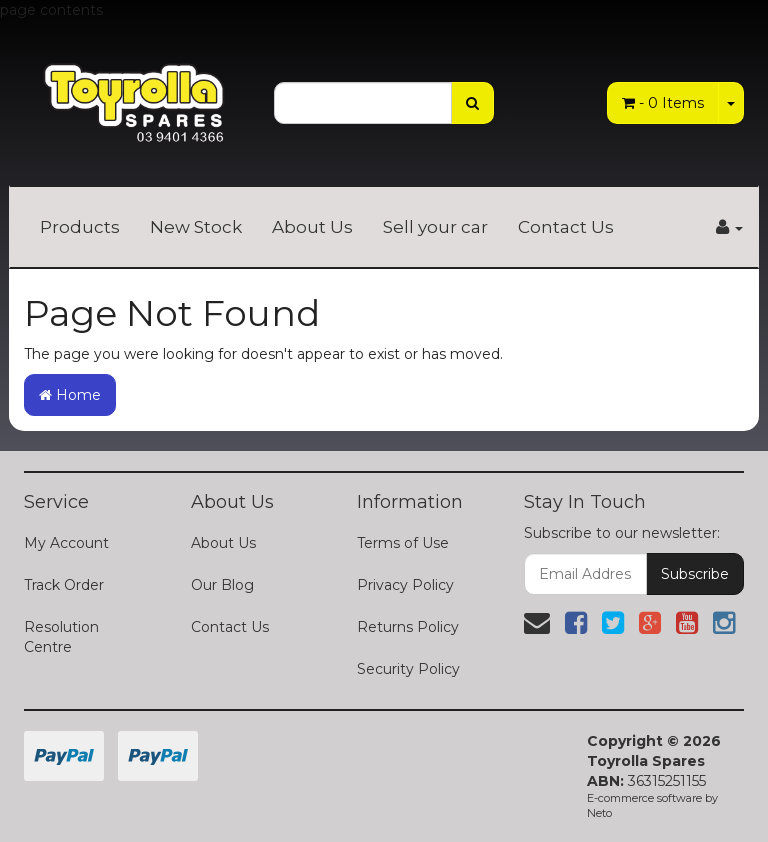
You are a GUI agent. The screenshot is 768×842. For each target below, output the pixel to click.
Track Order (64, 585)
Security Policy (408, 669)
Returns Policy (408, 627)
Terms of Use (403, 543)
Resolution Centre (61, 637)
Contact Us (566, 227)
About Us (312, 227)
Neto (599, 813)
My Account (66, 543)
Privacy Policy (405, 585)
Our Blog (222, 585)
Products (80, 227)
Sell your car (435, 227)
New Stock (196, 227)
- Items (663, 103)
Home (70, 395)
